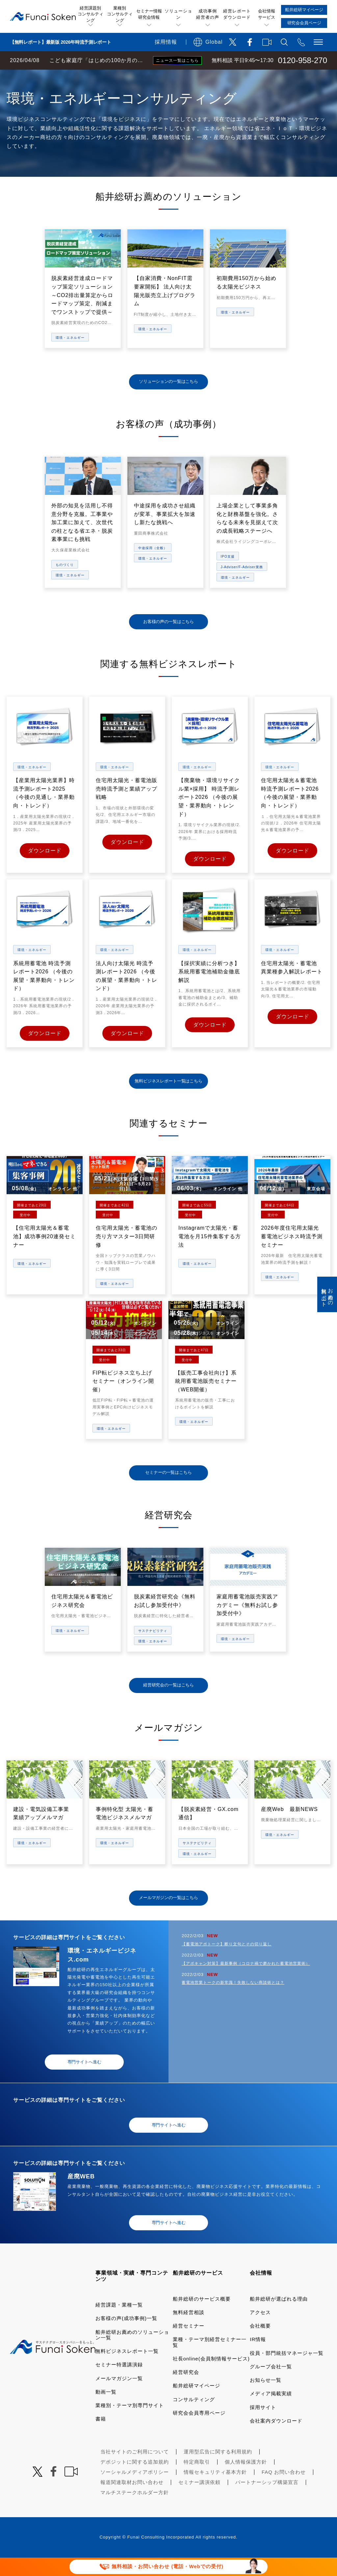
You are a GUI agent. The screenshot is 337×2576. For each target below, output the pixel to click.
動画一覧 (106, 2410)
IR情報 (258, 2357)
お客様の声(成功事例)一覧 (126, 2336)
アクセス (260, 2330)
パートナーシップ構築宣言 (266, 2500)
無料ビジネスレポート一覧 (127, 2369)
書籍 (100, 2437)
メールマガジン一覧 (119, 2397)
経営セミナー (188, 2344)
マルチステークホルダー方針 (134, 2511)
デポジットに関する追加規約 (134, 2480)
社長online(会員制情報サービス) (211, 2377)
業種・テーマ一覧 (119, 76)
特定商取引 (197, 2480)
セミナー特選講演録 (119, 2383)
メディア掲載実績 (271, 2412)
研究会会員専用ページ (199, 2431)
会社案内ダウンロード (276, 2439)
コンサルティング (194, 2418)
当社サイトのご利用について (134, 2470)
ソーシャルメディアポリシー (134, 2490)
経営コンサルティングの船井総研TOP (49, 76)
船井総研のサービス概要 (202, 2317)
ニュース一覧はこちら (177, 60)
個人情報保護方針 (246, 2480)
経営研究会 (186, 2390)
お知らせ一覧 (265, 2398)
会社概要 (260, 2344)
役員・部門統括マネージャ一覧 (287, 2371)
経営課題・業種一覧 (119, 2323)
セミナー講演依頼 (199, 2500)
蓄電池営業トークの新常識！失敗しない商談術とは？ (233, 2001)
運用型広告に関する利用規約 (218, 2470)
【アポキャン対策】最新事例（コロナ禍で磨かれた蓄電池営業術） (246, 1982)
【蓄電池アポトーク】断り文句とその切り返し (227, 1962)
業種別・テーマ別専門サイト (129, 2423)
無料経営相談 (188, 2330)
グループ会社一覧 (271, 2385)
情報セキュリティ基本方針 (215, 2490)
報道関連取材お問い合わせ (132, 2500)
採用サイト (263, 2425)
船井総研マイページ (196, 2404)
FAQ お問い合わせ (284, 2490)
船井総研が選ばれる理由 (279, 2317)
